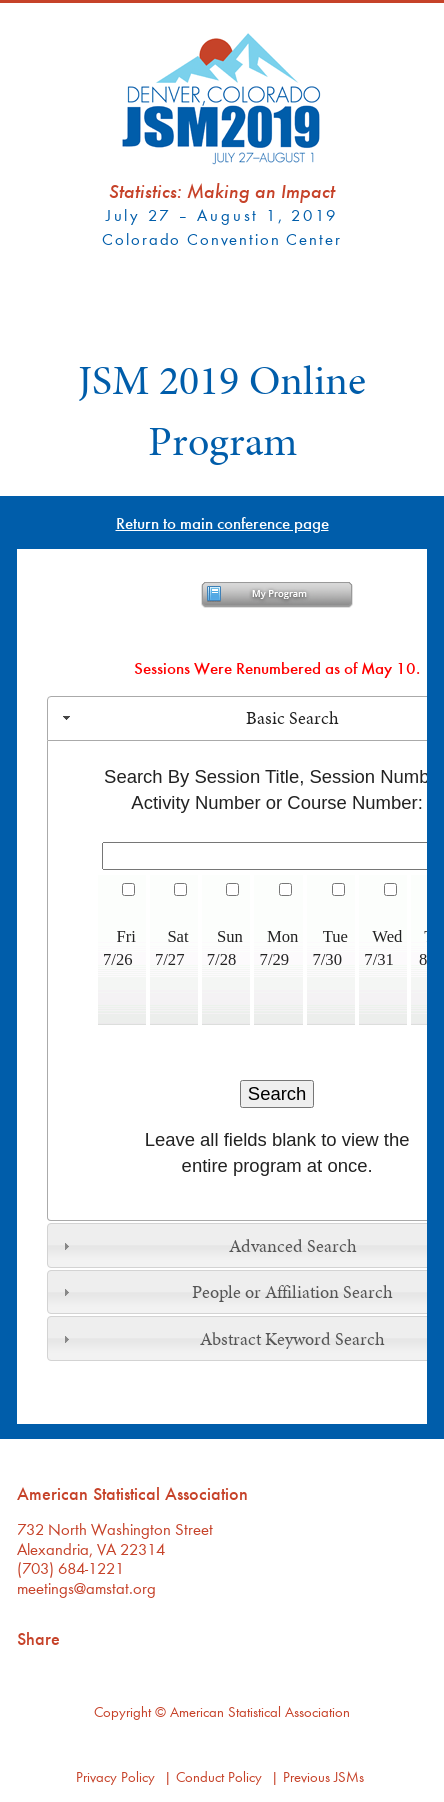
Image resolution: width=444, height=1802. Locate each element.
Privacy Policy (115, 1776)
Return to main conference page (222, 522)
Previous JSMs (323, 1776)
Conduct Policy (219, 1776)
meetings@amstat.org (86, 1587)
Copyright (122, 1711)
